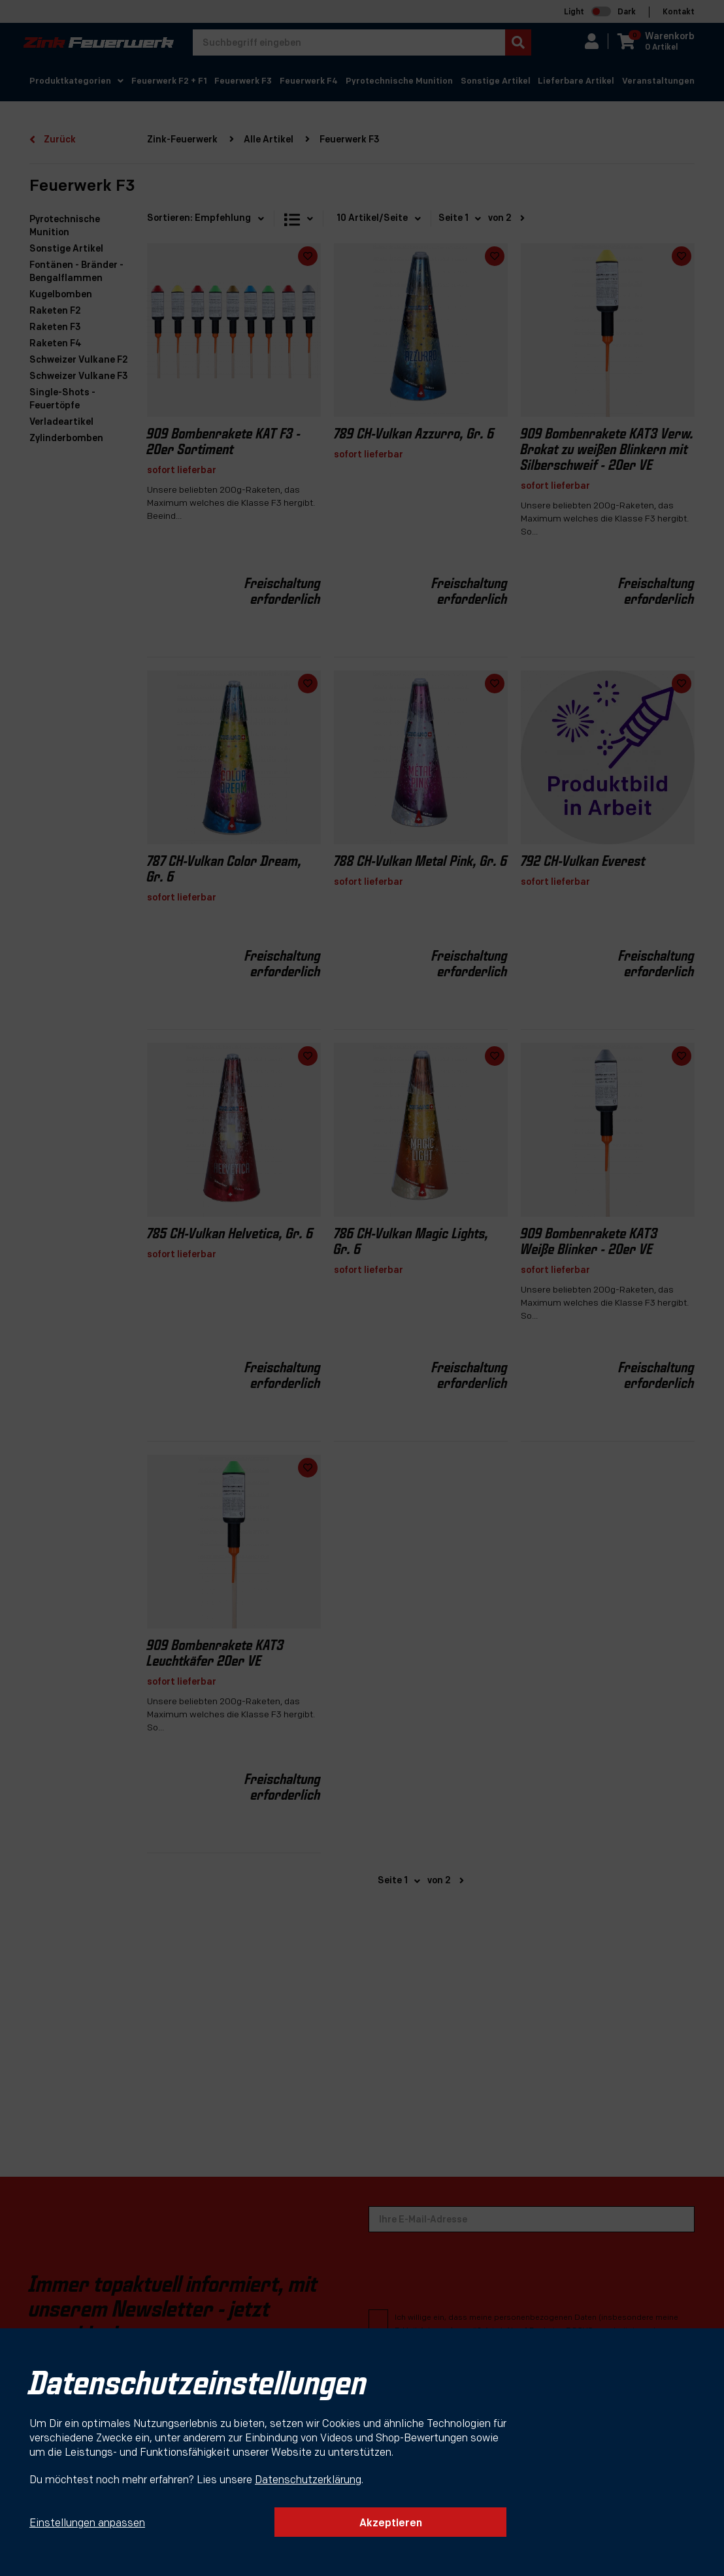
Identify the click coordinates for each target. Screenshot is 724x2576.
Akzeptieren (390, 2523)
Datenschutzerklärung (308, 2480)
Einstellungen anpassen (87, 2523)
